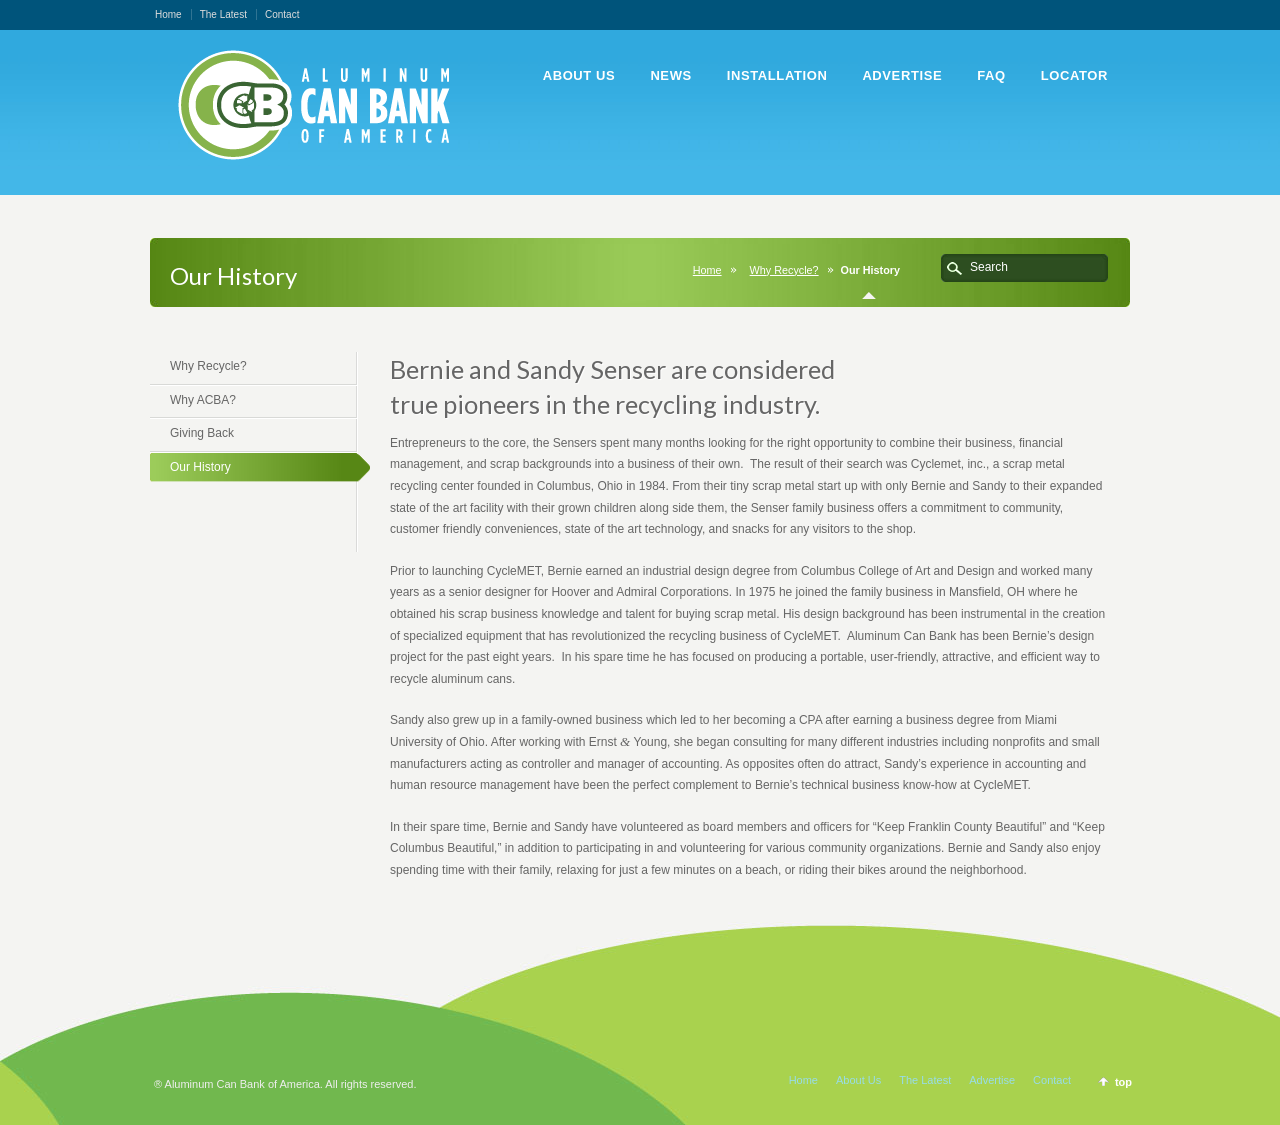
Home (168, 14)
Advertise (992, 1080)
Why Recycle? (784, 270)
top (1123, 1082)
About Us (858, 1080)
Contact (282, 14)
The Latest (223, 14)
